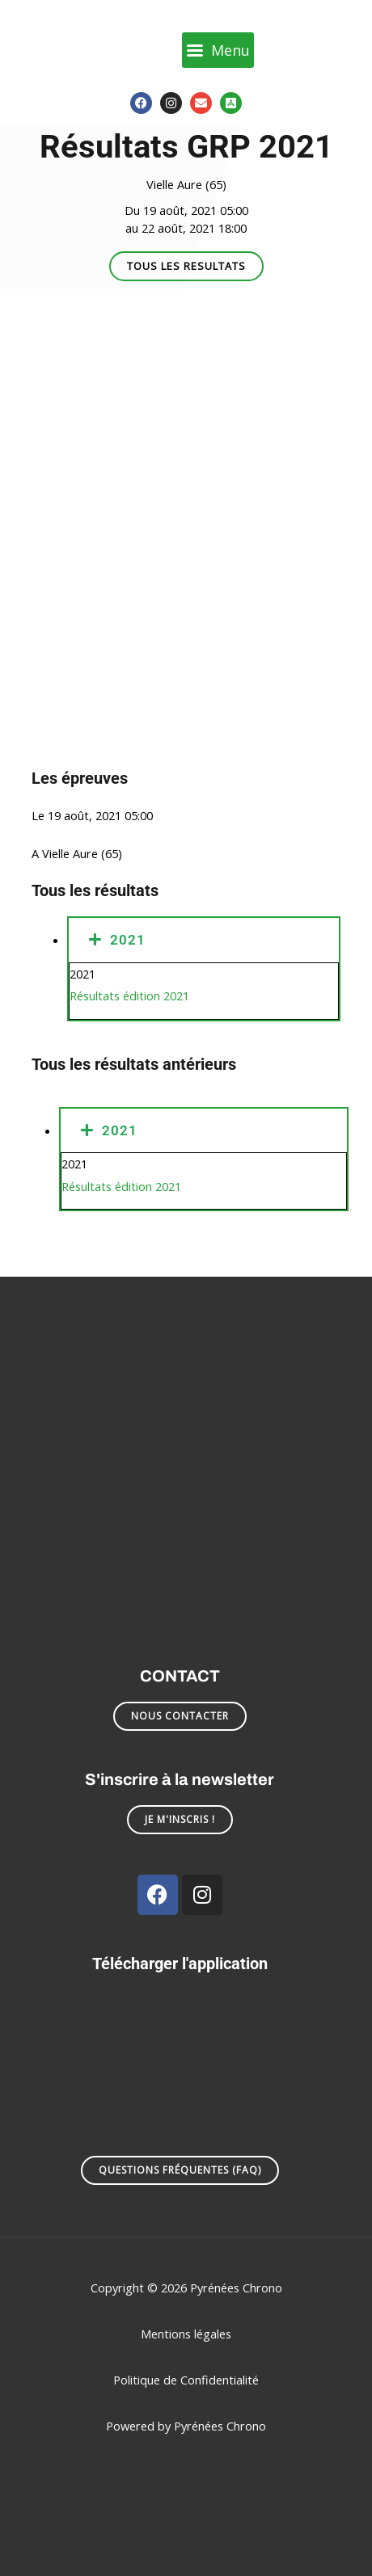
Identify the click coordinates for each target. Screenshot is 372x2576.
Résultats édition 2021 (129, 995)
